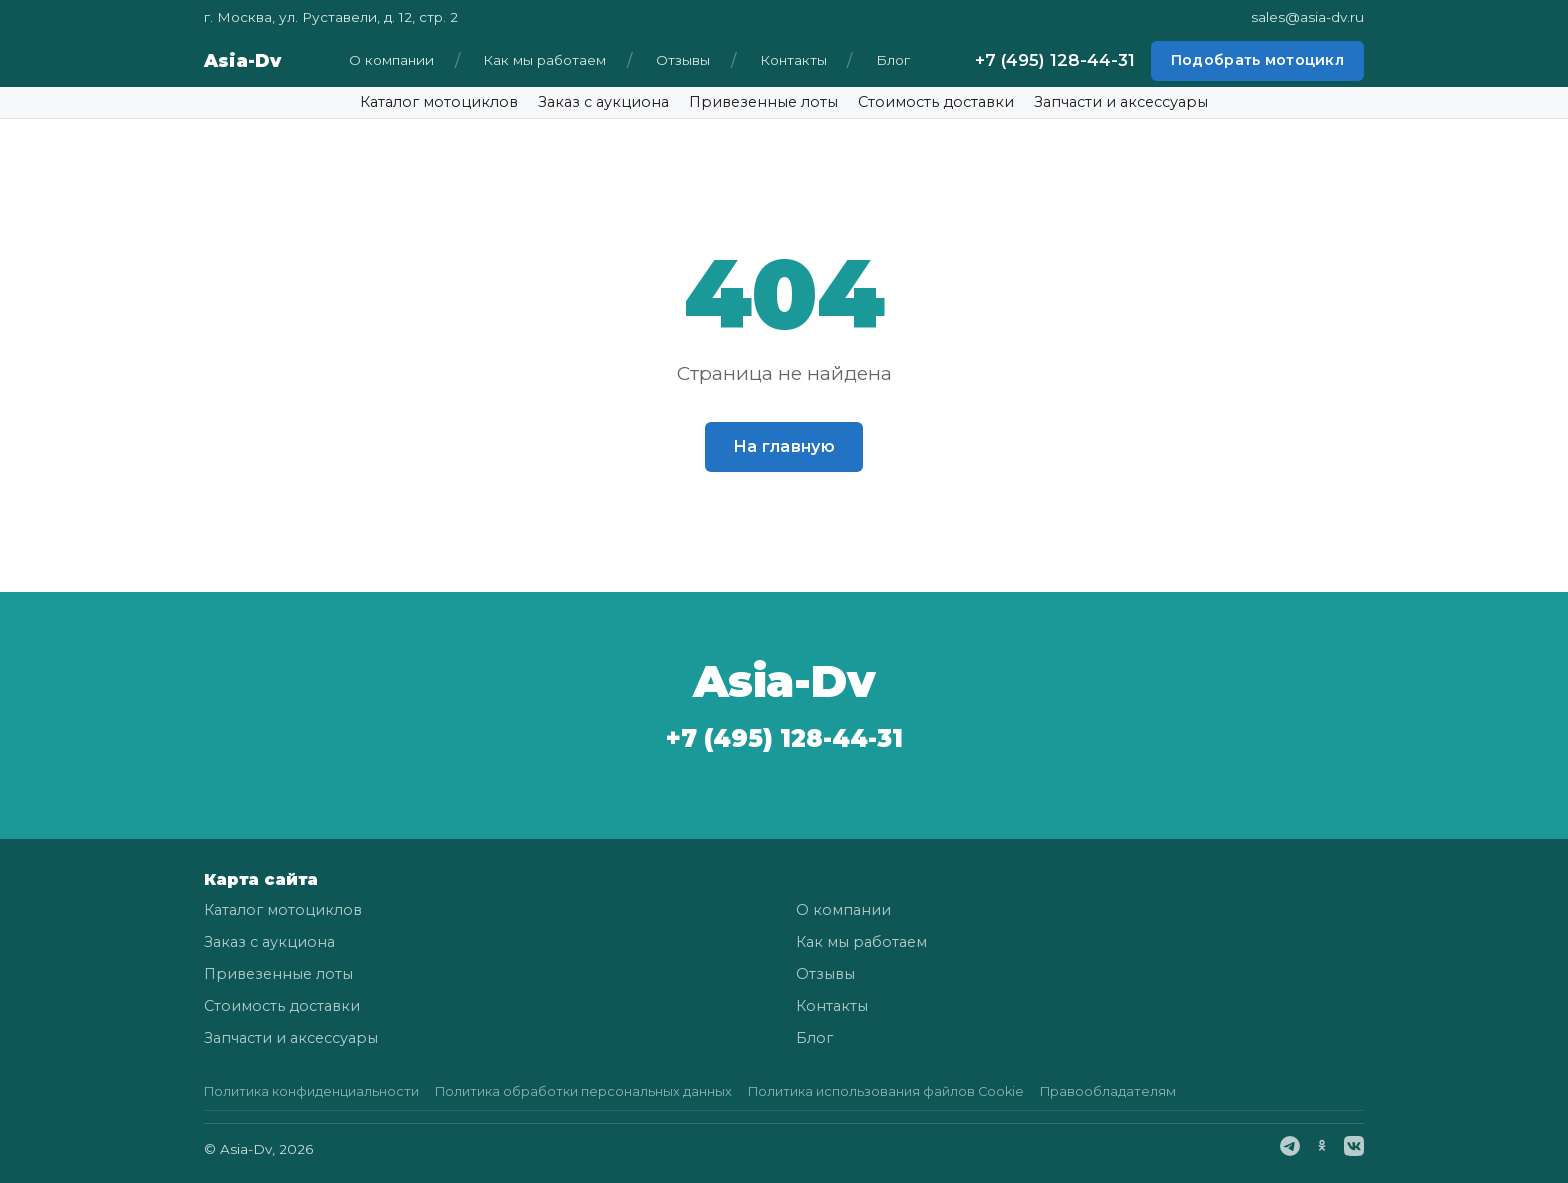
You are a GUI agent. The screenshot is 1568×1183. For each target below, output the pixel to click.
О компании (391, 60)
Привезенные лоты (763, 102)
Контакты (793, 60)
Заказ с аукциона (603, 102)
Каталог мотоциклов (439, 102)
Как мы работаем (544, 60)
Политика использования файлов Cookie (886, 1091)
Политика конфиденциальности (311, 1091)
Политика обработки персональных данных (583, 1091)
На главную (784, 446)
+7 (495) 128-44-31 (1055, 60)
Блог (893, 60)
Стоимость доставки (936, 102)
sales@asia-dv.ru (1307, 17)
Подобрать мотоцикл (1257, 60)
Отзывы (683, 60)
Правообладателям (1108, 1091)
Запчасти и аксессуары (1121, 102)
